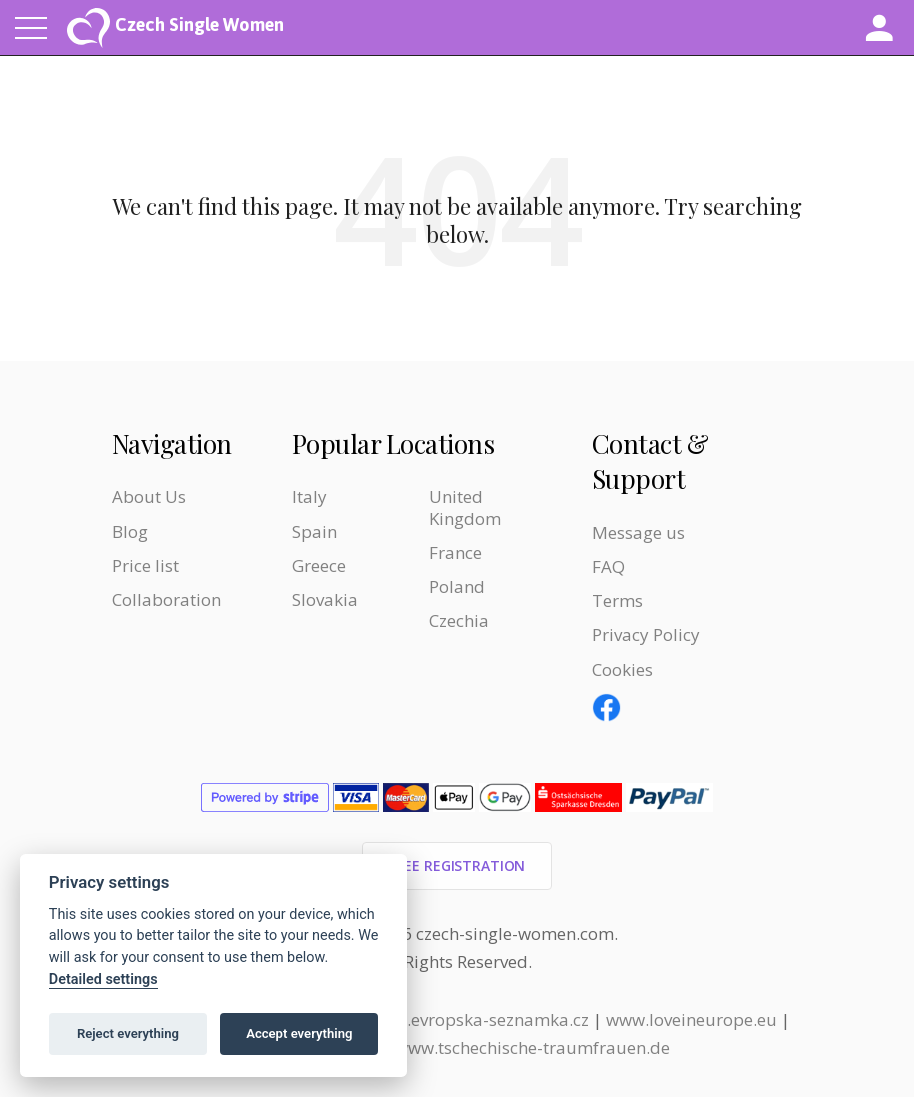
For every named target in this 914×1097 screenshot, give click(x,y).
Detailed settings (103, 979)
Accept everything (299, 1033)
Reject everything (128, 1033)
